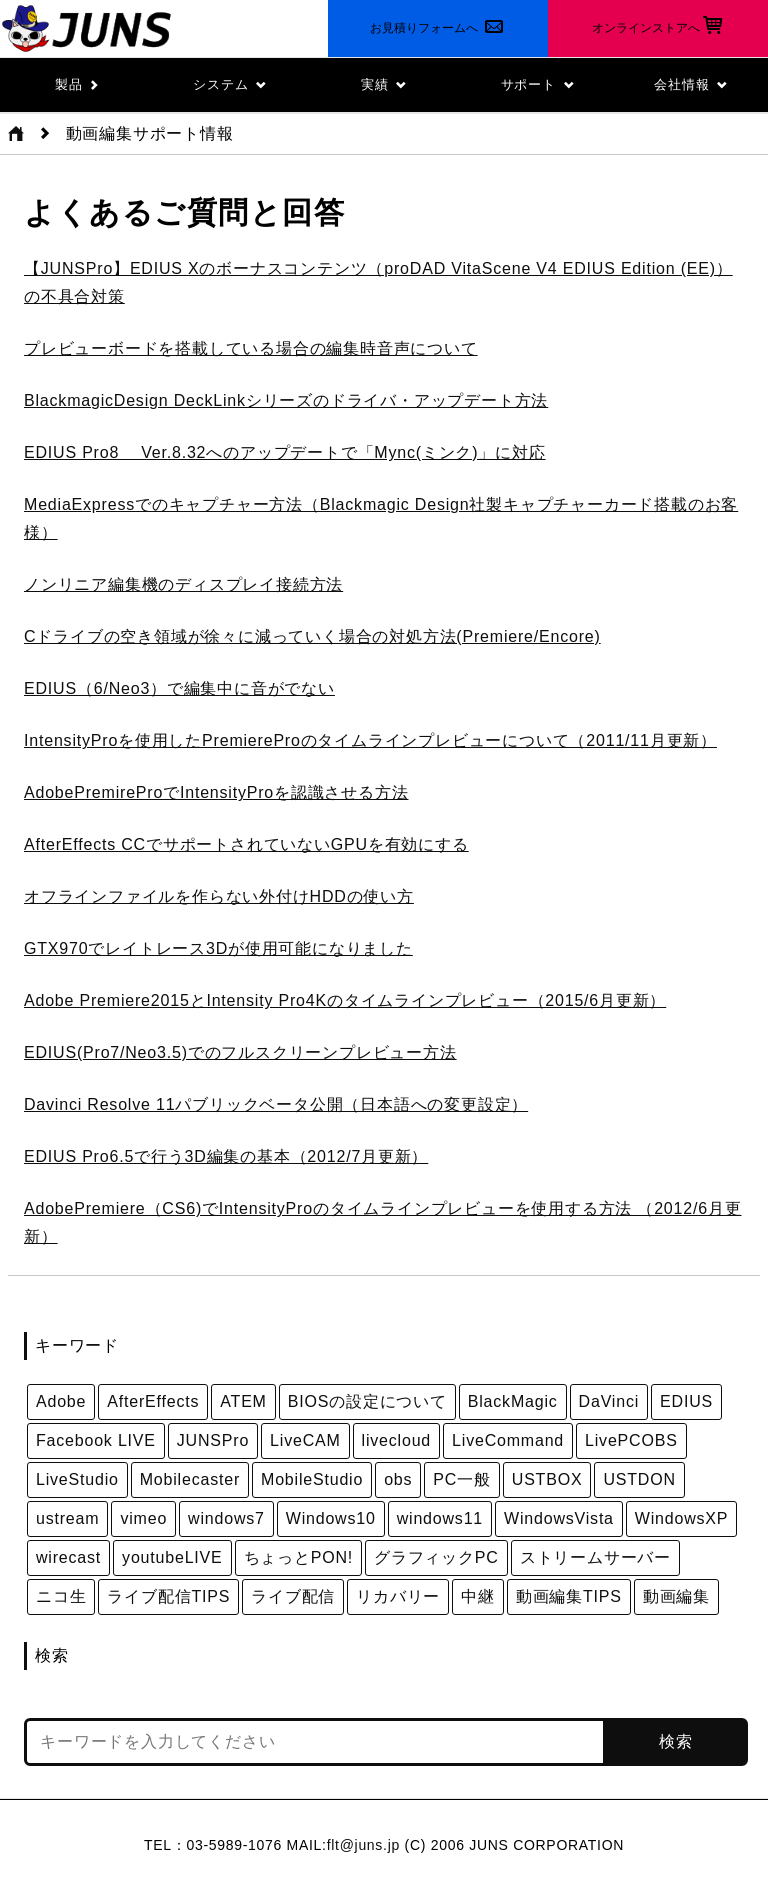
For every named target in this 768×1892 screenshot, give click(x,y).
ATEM (243, 1401)
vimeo (143, 1518)
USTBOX (547, 1479)
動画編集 (676, 1596)
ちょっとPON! (299, 1557)
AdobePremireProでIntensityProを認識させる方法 (216, 792)
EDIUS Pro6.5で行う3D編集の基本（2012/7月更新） (226, 1156)
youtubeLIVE (172, 1557)
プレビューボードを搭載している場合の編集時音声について (251, 348)
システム (230, 84)
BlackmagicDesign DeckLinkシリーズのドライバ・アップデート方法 (286, 400)
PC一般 (461, 1479)
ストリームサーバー (595, 1557)
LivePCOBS (631, 1440)
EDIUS (686, 1401)
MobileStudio (312, 1479)
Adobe (61, 1401)
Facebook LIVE (96, 1440)
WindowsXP (681, 1518)
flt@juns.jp (363, 1845)
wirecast (68, 1557)
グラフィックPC (436, 1557)
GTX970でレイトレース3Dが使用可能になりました (218, 948)
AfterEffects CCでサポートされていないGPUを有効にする (246, 844)
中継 (478, 1596)
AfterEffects (153, 1401)
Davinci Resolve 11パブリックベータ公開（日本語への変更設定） (276, 1104)
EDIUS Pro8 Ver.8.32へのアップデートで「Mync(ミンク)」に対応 (285, 452)
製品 (76, 84)
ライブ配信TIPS (168, 1596)
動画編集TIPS (569, 1596)
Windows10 (331, 1518)
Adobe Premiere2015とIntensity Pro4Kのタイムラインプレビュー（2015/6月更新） (345, 1000)
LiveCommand (508, 1440)
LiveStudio (77, 1479)
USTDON (639, 1479)
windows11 (440, 1518)
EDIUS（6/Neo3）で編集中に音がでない (179, 688)
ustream (67, 1518)
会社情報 (691, 84)
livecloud (396, 1440)
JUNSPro (213, 1440)
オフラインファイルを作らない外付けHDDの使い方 (219, 896)
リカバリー (398, 1596)
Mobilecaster (190, 1479)
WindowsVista (559, 1518)
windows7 (226, 1518)
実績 (384, 84)
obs (398, 1479)
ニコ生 (61, 1596)
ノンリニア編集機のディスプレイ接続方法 (183, 584)
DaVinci (609, 1401)
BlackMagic (513, 1401)
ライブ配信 (293, 1596)
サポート (538, 84)
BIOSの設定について (367, 1401)
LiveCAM (305, 1440)
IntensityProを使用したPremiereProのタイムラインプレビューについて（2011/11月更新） (370, 740)
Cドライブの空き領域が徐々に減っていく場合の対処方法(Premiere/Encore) (312, 636)
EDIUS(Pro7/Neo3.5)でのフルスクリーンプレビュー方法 (240, 1052)
